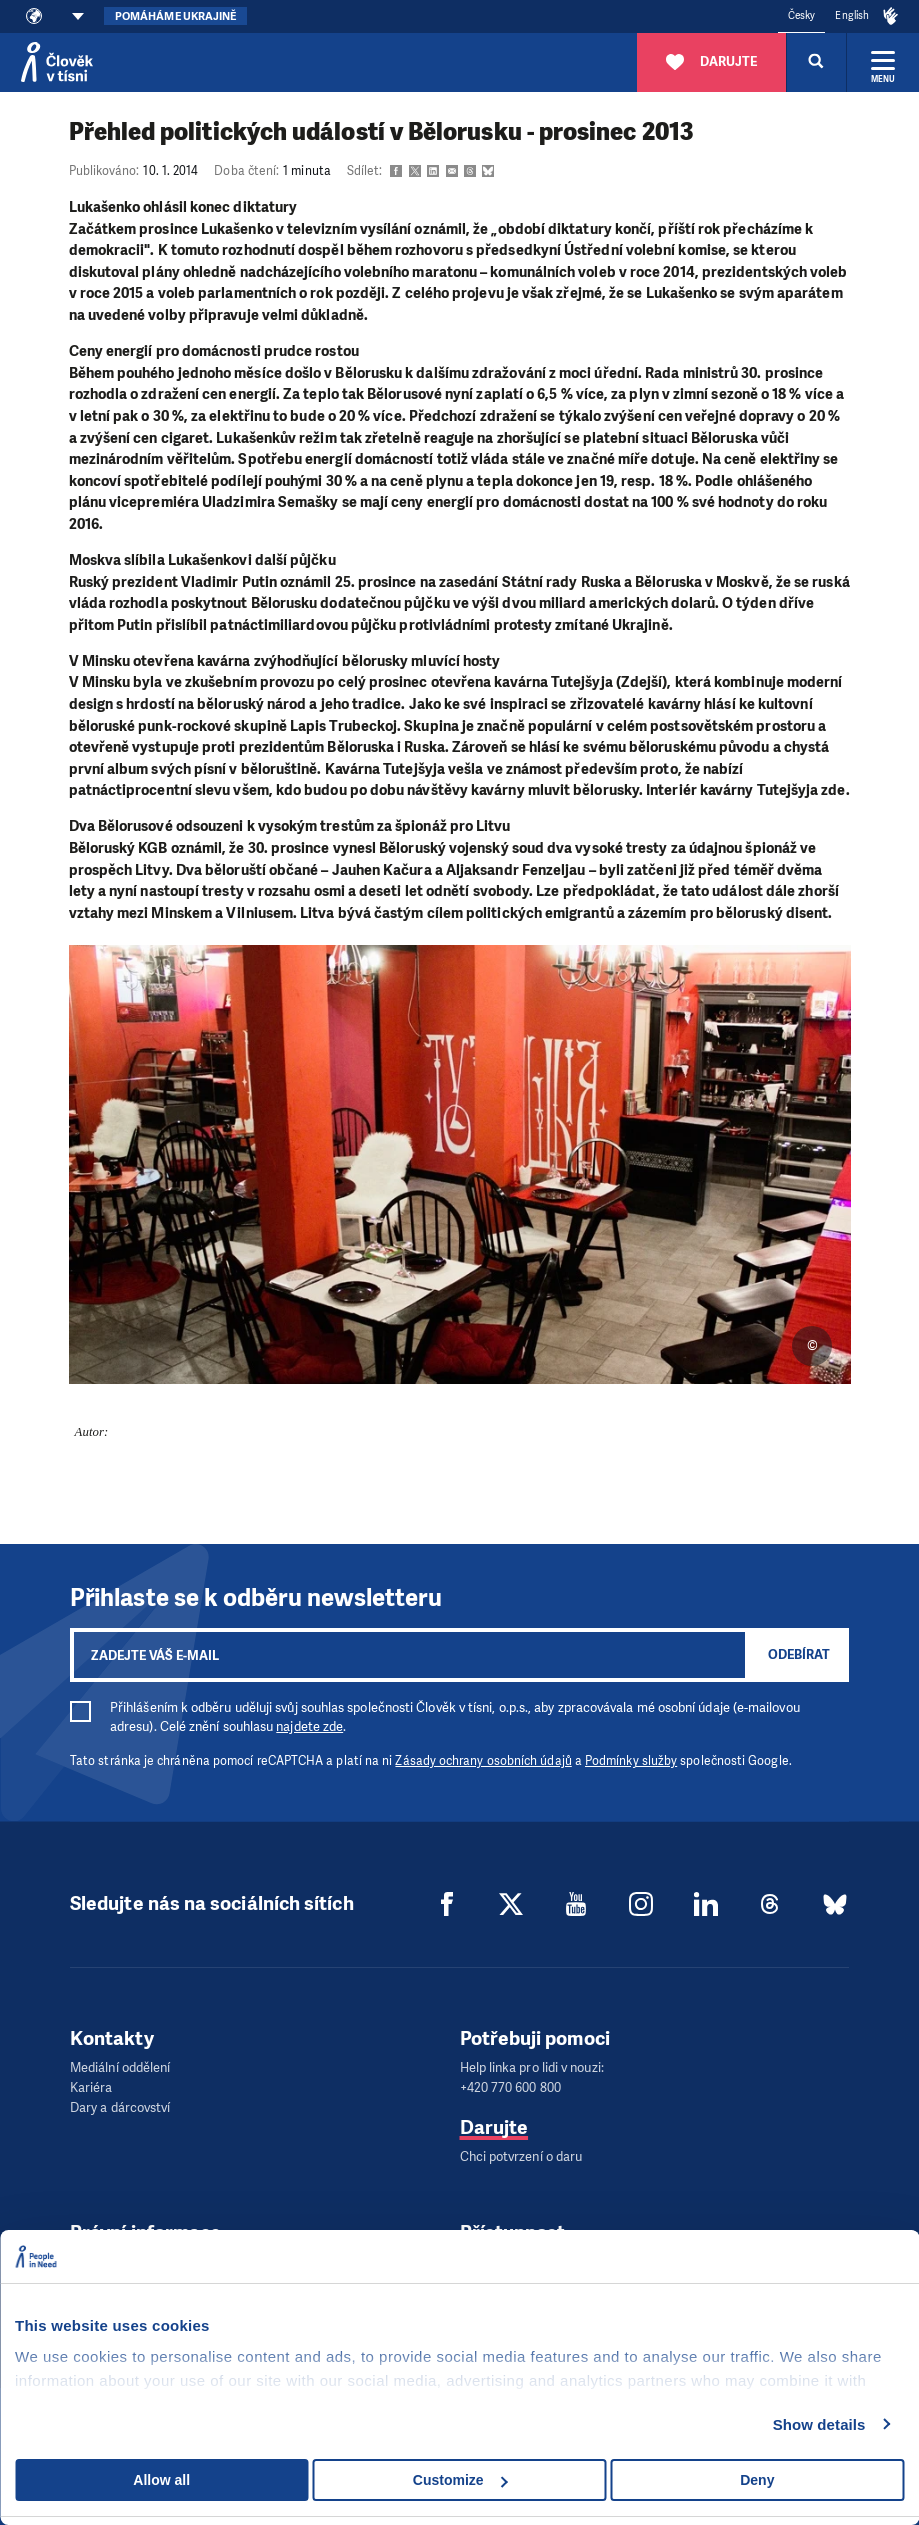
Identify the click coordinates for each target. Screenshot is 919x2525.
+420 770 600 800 (510, 2087)
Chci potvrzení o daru (521, 2156)
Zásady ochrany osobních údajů (483, 1761)
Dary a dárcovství (120, 2107)
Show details (819, 2424)
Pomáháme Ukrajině (175, 16)
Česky (801, 15)
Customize (460, 2480)
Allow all (161, 2480)
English (852, 15)
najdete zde (309, 1726)
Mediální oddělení (120, 2067)
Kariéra (91, 2087)
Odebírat (799, 1654)
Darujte (494, 2127)
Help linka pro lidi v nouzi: (532, 2067)
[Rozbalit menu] (883, 62)
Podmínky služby (631, 1761)
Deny (757, 2480)
